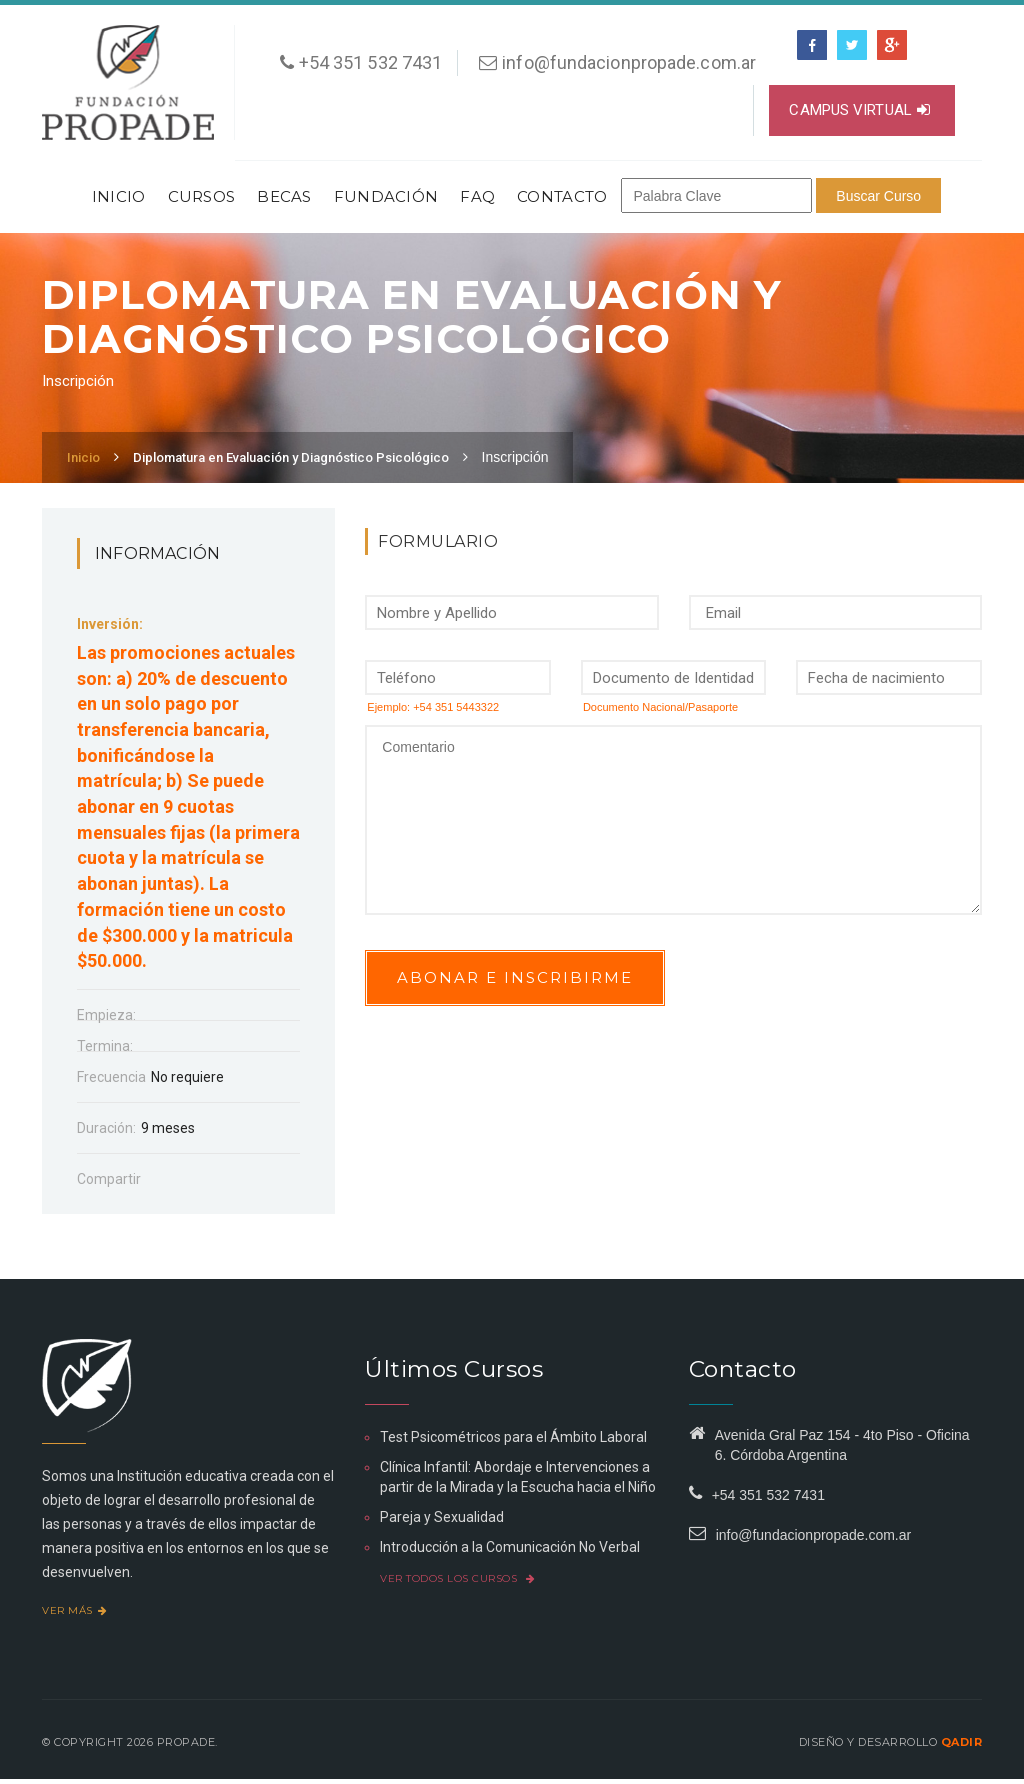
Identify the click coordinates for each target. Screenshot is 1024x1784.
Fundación (386, 196)
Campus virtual (859, 110)
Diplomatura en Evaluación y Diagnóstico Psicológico (291, 457)
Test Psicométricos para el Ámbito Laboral (513, 1437)
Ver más (74, 1610)
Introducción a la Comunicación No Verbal (510, 1547)
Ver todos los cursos (457, 1578)
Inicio (119, 196)
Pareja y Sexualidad (442, 1517)
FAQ (477, 196)
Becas (284, 196)
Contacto (562, 196)
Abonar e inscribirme (515, 977)
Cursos (202, 196)
